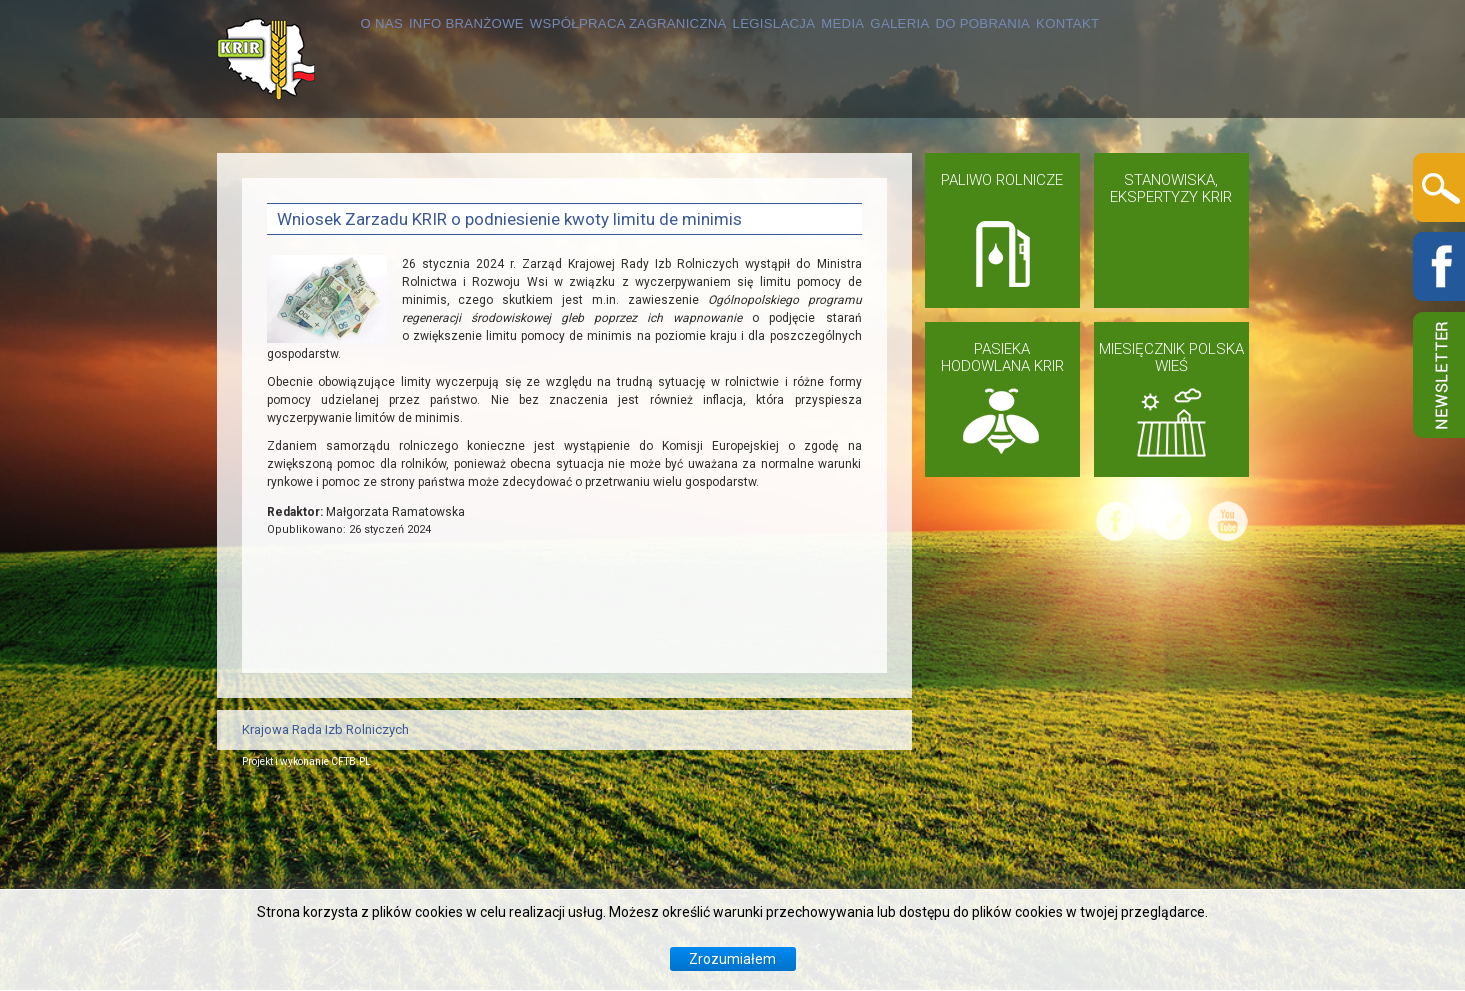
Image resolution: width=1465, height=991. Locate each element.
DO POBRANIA (1139, 176)
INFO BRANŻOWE (411, 176)
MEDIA (934, 176)
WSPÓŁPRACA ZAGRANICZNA (631, 176)
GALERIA (1019, 176)
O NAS (290, 176)
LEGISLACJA (832, 176)
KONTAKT (303, 294)
